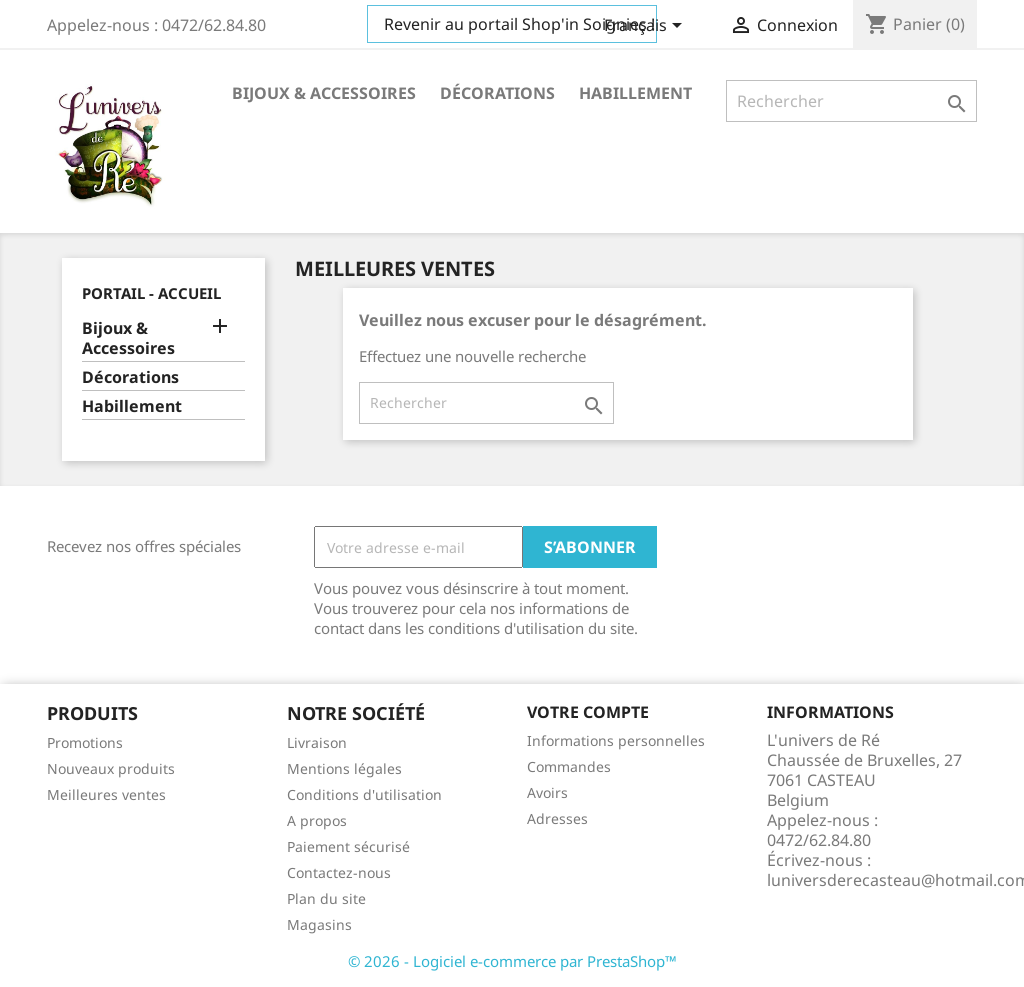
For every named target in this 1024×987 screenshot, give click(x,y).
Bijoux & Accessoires (324, 93)
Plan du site (326, 898)
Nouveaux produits (111, 768)
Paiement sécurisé (348, 846)
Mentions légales (344, 768)
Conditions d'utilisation (364, 794)
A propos (317, 820)
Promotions (85, 742)
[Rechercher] (851, 101)
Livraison (317, 742)
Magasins (319, 924)
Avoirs (547, 792)
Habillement (635, 93)
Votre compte (588, 712)
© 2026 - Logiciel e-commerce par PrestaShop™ (512, 961)
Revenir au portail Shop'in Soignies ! (519, 24)
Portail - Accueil (151, 293)
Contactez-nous (339, 872)
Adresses (557, 818)
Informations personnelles (616, 740)
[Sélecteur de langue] (646, 27)
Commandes (569, 766)
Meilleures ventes (106, 794)
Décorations (497, 93)
